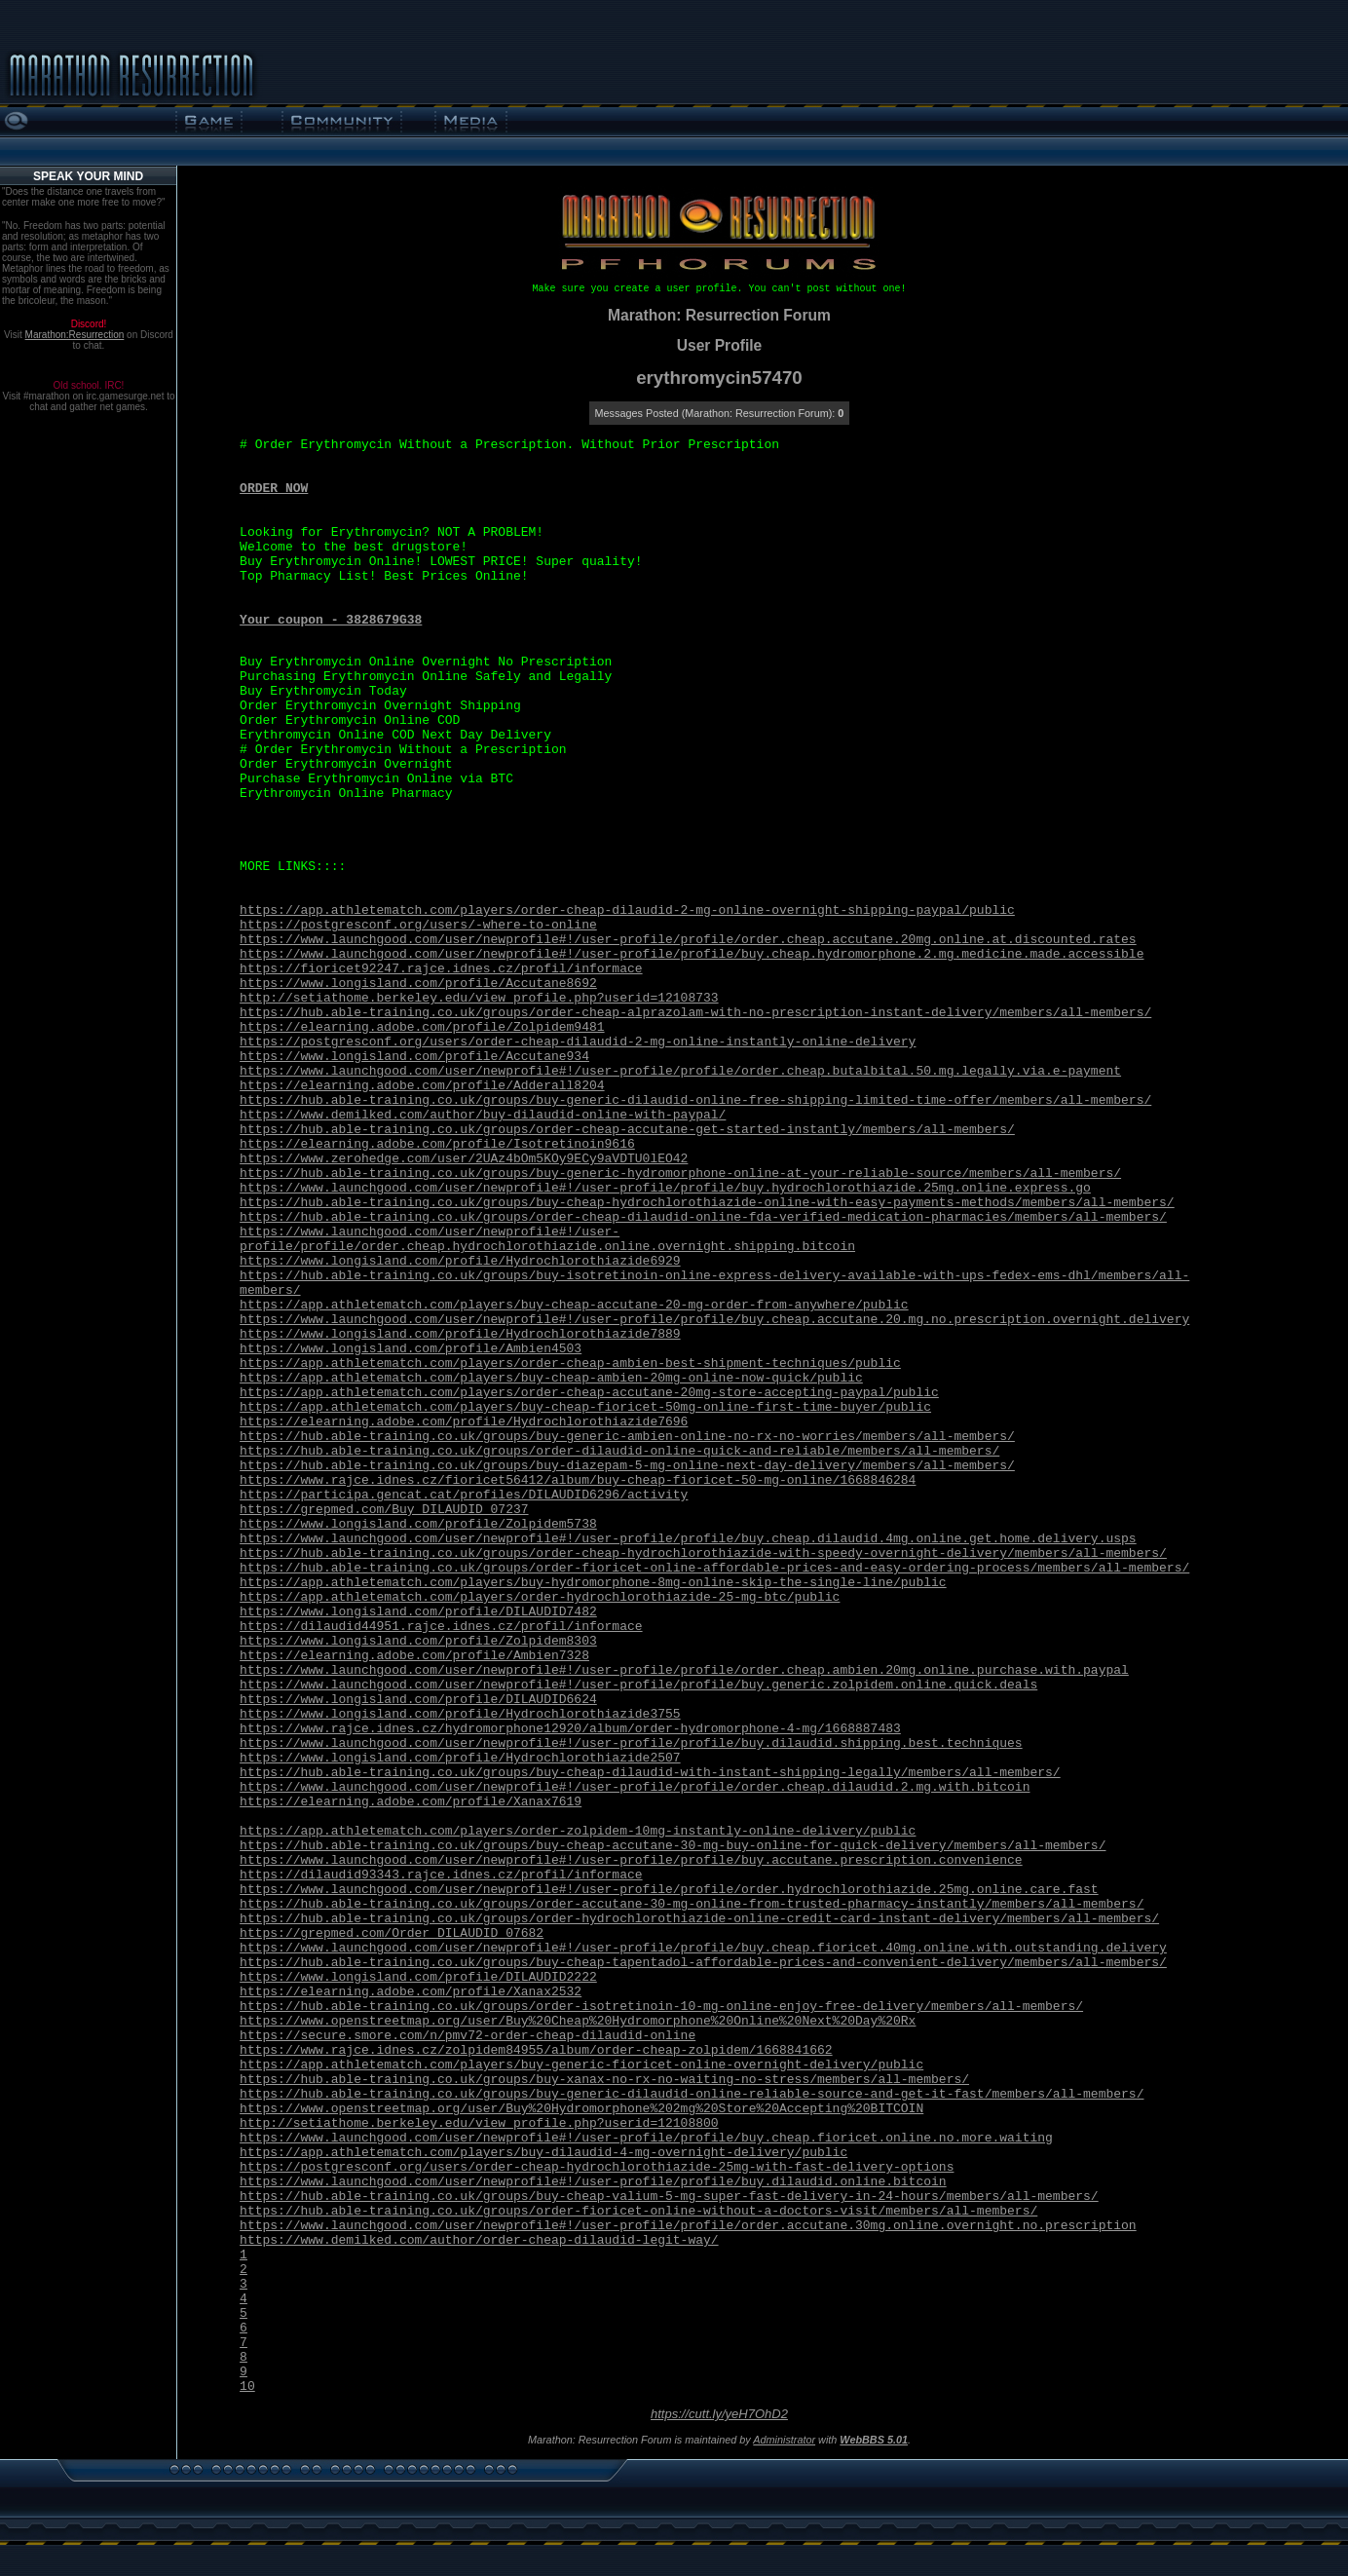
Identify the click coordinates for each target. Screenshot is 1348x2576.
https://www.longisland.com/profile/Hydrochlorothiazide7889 (460, 1334)
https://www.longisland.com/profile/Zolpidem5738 (418, 1524)
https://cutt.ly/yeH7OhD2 (719, 2413)
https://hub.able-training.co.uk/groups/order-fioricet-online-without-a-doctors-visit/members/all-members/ (638, 2211)
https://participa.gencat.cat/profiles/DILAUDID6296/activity (464, 1495)
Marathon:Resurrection (75, 334)
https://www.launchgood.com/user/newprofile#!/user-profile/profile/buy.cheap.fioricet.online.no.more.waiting (646, 2138)
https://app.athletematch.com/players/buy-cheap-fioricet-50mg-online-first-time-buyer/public (585, 1407)
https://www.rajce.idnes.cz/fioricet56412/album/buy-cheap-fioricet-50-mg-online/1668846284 (578, 1480)
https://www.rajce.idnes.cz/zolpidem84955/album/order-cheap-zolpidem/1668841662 (536, 2050)
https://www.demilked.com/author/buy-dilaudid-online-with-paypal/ (483, 1115)
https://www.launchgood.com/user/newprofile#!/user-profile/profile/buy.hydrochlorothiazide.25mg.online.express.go (665, 1188)
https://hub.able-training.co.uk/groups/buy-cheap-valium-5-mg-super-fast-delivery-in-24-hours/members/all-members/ (669, 2196)
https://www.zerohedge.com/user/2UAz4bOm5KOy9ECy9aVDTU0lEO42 (464, 1159)
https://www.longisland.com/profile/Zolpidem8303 (418, 1641)
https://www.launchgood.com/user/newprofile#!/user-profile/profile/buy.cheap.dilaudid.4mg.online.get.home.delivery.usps (688, 1539)
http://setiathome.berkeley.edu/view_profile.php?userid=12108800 (479, 2123)
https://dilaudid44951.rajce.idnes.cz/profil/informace (441, 1626)
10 (247, 2386)
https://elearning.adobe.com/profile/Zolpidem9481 (422, 1027)
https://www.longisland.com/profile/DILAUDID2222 (418, 1977)
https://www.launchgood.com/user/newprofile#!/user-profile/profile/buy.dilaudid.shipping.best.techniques (631, 1743)
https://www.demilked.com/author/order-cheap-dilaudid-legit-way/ (479, 2240)
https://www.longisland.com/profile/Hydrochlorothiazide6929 (460, 1261)
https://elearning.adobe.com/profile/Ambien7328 (414, 1655)
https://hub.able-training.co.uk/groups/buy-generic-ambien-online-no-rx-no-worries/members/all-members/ (627, 1436)
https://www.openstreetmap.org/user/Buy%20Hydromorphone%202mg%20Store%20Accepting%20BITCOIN (581, 2109)
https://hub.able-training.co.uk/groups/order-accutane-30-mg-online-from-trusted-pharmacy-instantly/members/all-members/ (691, 1904)
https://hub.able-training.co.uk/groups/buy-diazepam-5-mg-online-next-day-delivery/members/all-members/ (627, 1465)
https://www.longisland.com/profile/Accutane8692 (418, 983)
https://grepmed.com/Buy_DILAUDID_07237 (384, 1509)
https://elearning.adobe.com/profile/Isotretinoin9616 (437, 1144)
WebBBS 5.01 (874, 2439)
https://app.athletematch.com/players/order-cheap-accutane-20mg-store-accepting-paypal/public (589, 1392)
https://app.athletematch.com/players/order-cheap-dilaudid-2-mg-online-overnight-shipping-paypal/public (627, 910)
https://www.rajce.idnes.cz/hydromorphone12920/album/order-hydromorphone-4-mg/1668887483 (570, 1729)
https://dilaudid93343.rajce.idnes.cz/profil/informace (441, 1875)
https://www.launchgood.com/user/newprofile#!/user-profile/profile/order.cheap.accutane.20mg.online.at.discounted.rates (688, 939)
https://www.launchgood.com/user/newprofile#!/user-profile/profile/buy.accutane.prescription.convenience (631, 1860)
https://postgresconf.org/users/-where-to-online (418, 925)
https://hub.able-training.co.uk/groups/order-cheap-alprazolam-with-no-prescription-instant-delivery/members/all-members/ (695, 1012)
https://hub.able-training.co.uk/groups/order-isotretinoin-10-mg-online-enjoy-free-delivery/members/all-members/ (661, 2006)
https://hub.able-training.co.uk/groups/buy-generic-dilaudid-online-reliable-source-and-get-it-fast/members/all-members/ (691, 2094)
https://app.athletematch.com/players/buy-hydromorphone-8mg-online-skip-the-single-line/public (593, 1582)
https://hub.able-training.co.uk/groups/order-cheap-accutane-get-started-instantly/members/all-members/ (627, 1129)
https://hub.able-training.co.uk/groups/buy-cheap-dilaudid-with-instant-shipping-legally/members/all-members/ (650, 1772)
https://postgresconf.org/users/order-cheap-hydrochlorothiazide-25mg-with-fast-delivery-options (597, 2167)
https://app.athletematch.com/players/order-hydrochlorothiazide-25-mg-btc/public (540, 1597)
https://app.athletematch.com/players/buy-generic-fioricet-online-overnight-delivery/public (581, 2065)
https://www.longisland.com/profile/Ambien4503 (410, 1349)
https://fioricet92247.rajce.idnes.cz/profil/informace (441, 969)
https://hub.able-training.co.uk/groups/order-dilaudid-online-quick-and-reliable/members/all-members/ (619, 1451)
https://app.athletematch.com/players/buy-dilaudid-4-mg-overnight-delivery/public (543, 2152)
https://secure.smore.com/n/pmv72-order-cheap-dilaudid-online (467, 2035)
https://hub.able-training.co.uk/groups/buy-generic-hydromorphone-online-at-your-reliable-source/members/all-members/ (680, 1173)
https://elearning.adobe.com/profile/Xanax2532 (410, 1992)
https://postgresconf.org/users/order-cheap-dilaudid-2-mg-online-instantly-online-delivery (578, 1042)
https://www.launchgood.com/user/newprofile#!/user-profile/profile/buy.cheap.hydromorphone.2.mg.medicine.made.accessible (691, 954)
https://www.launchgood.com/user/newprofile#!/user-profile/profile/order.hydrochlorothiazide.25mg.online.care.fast (669, 1889)
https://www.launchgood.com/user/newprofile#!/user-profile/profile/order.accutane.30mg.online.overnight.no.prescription (688, 2225)
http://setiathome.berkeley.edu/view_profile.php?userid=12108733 (479, 998)
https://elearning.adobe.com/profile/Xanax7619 (410, 1802)
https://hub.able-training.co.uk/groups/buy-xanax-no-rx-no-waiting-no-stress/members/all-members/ (604, 2079)
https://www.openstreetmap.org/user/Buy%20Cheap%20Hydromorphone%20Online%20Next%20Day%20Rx (578, 2021)
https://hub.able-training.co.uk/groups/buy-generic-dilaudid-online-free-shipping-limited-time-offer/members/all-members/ (695, 1100)
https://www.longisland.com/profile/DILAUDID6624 (418, 1699)
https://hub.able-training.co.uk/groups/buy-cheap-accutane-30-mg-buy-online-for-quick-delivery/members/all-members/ (672, 1845)
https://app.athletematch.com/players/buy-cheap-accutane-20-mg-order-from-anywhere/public (574, 1305)
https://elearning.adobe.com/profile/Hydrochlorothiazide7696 (464, 1422)
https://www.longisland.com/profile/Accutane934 (414, 1056)
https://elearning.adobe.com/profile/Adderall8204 (422, 1086)
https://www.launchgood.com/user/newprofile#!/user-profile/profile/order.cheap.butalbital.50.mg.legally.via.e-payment (680, 1071)
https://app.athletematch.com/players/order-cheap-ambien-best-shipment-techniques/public (570, 1363)
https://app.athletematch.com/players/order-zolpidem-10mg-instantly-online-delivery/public (578, 1831)
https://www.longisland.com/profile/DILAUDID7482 (418, 1612)
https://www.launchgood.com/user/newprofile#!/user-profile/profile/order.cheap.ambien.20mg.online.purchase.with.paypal (684, 1670)
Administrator (784, 2439)
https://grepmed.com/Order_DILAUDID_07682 (391, 1933)
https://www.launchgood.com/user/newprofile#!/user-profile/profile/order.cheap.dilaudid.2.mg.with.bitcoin (635, 1787)
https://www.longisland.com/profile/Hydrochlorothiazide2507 (460, 1758)
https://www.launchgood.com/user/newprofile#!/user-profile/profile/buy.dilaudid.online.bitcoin (593, 2182)
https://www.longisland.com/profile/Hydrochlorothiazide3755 (460, 1714)
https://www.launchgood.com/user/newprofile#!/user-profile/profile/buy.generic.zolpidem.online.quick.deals (638, 1685)
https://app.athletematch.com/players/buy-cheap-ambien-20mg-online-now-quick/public (551, 1378)
